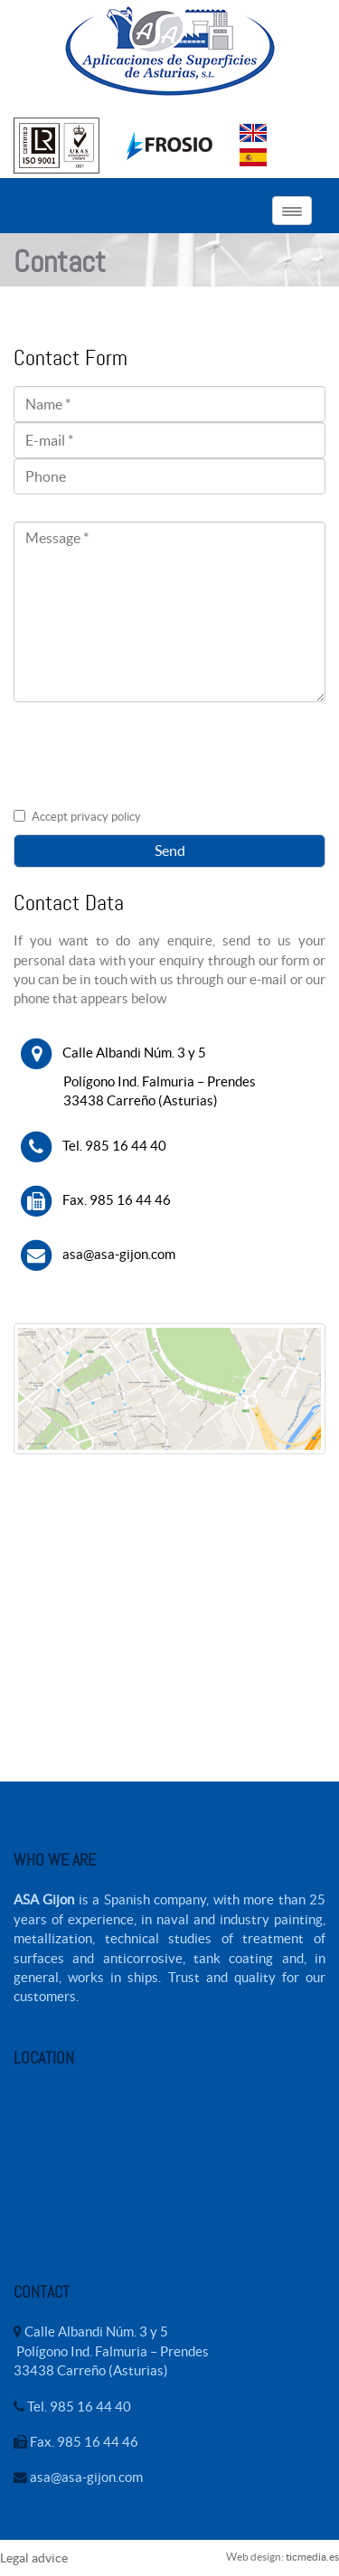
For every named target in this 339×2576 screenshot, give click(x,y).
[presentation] (151, 764)
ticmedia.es (312, 2556)
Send (170, 850)
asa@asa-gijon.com (116, 1253)
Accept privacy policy (86, 816)
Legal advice (34, 2558)
